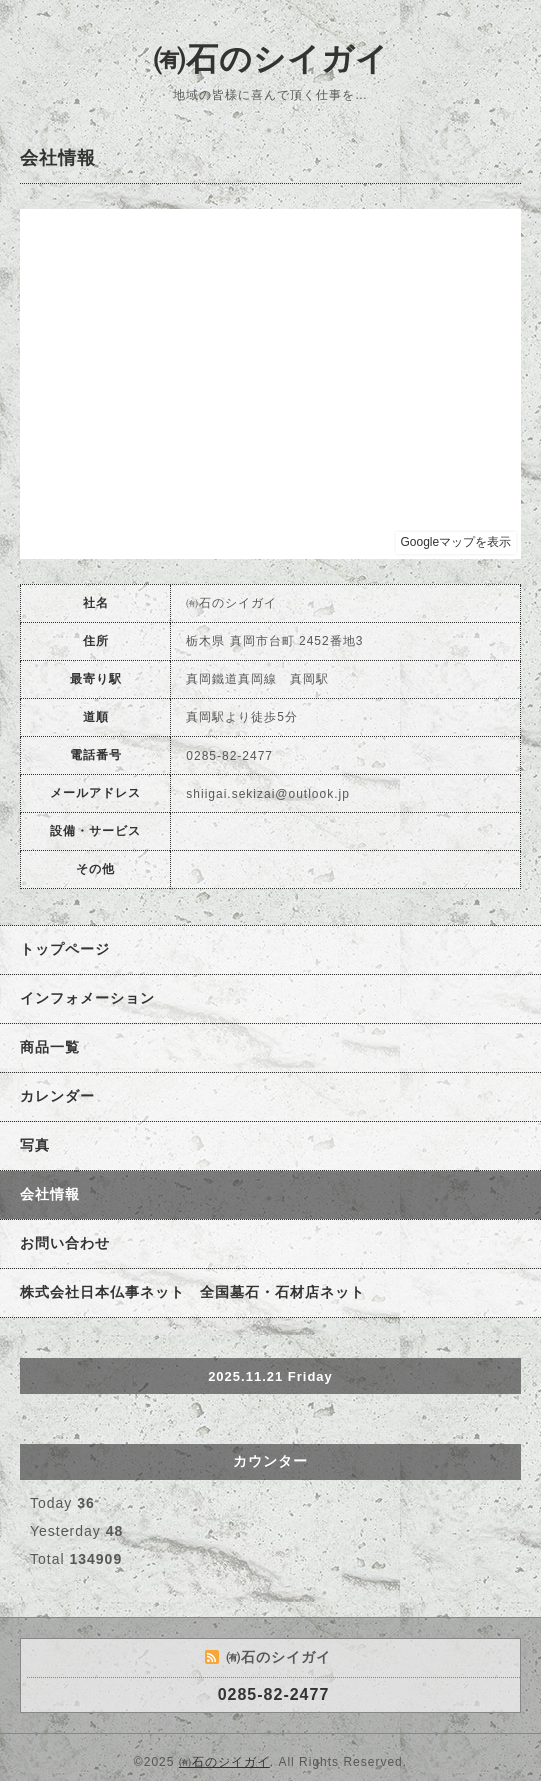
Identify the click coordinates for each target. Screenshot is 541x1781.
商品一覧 (50, 1047)
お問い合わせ (65, 1243)
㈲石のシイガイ (271, 59)
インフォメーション (87, 998)
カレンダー (57, 1096)
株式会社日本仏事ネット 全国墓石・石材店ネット (192, 1292)
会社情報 (50, 1194)
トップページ (65, 949)
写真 (35, 1145)
